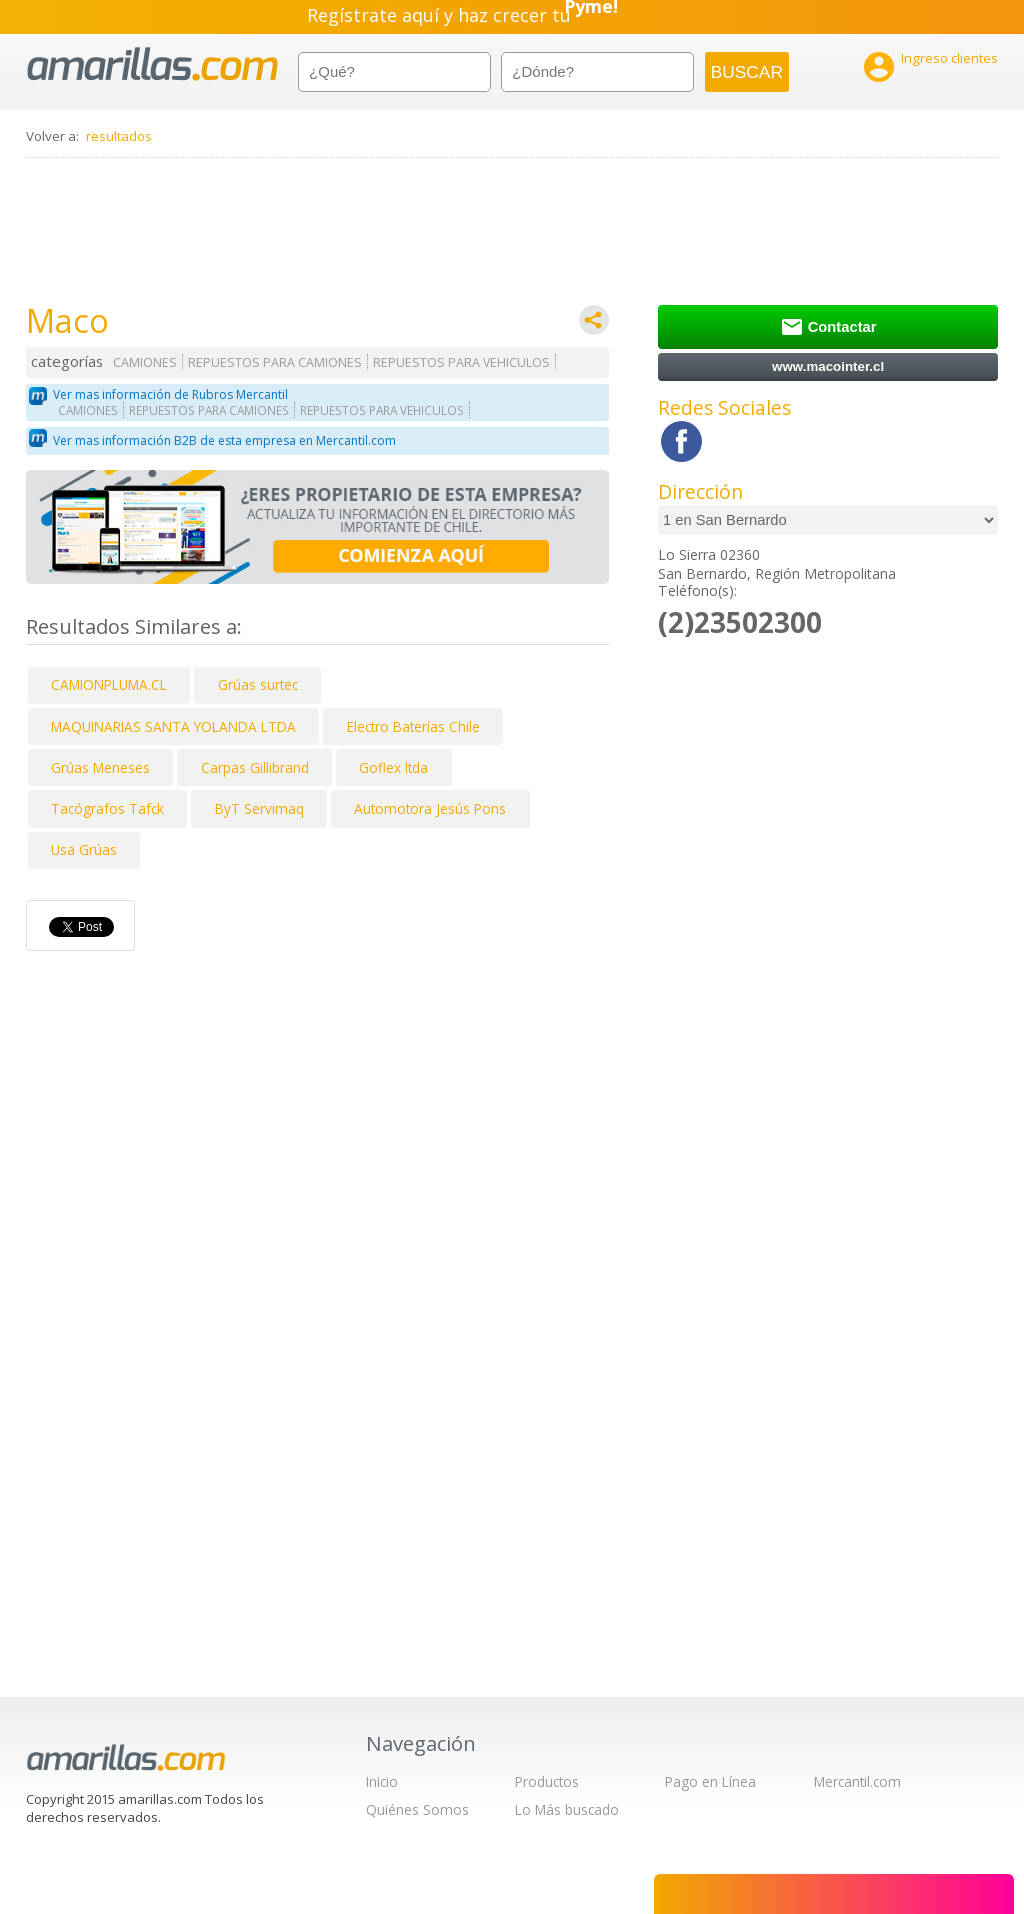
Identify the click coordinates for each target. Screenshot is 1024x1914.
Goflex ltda (393, 767)
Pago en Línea (710, 1781)
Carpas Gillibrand (255, 767)
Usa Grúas (84, 849)
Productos (547, 1781)
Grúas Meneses (100, 767)
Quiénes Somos (417, 1809)
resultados (119, 136)
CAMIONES (145, 362)
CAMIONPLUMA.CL (109, 684)
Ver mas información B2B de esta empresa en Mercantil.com (224, 440)
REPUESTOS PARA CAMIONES (275, 362)
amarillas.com (152, 64)
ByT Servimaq (259, 808)
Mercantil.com (857, 1781)
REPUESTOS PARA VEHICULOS (461, 362)
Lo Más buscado (567, 1809)
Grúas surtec (258, 684)
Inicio (382, 1781)
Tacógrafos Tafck (107, 808)
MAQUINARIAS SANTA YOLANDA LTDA (173, 726)
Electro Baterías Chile (413, 726)
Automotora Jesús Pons (430, 808)
